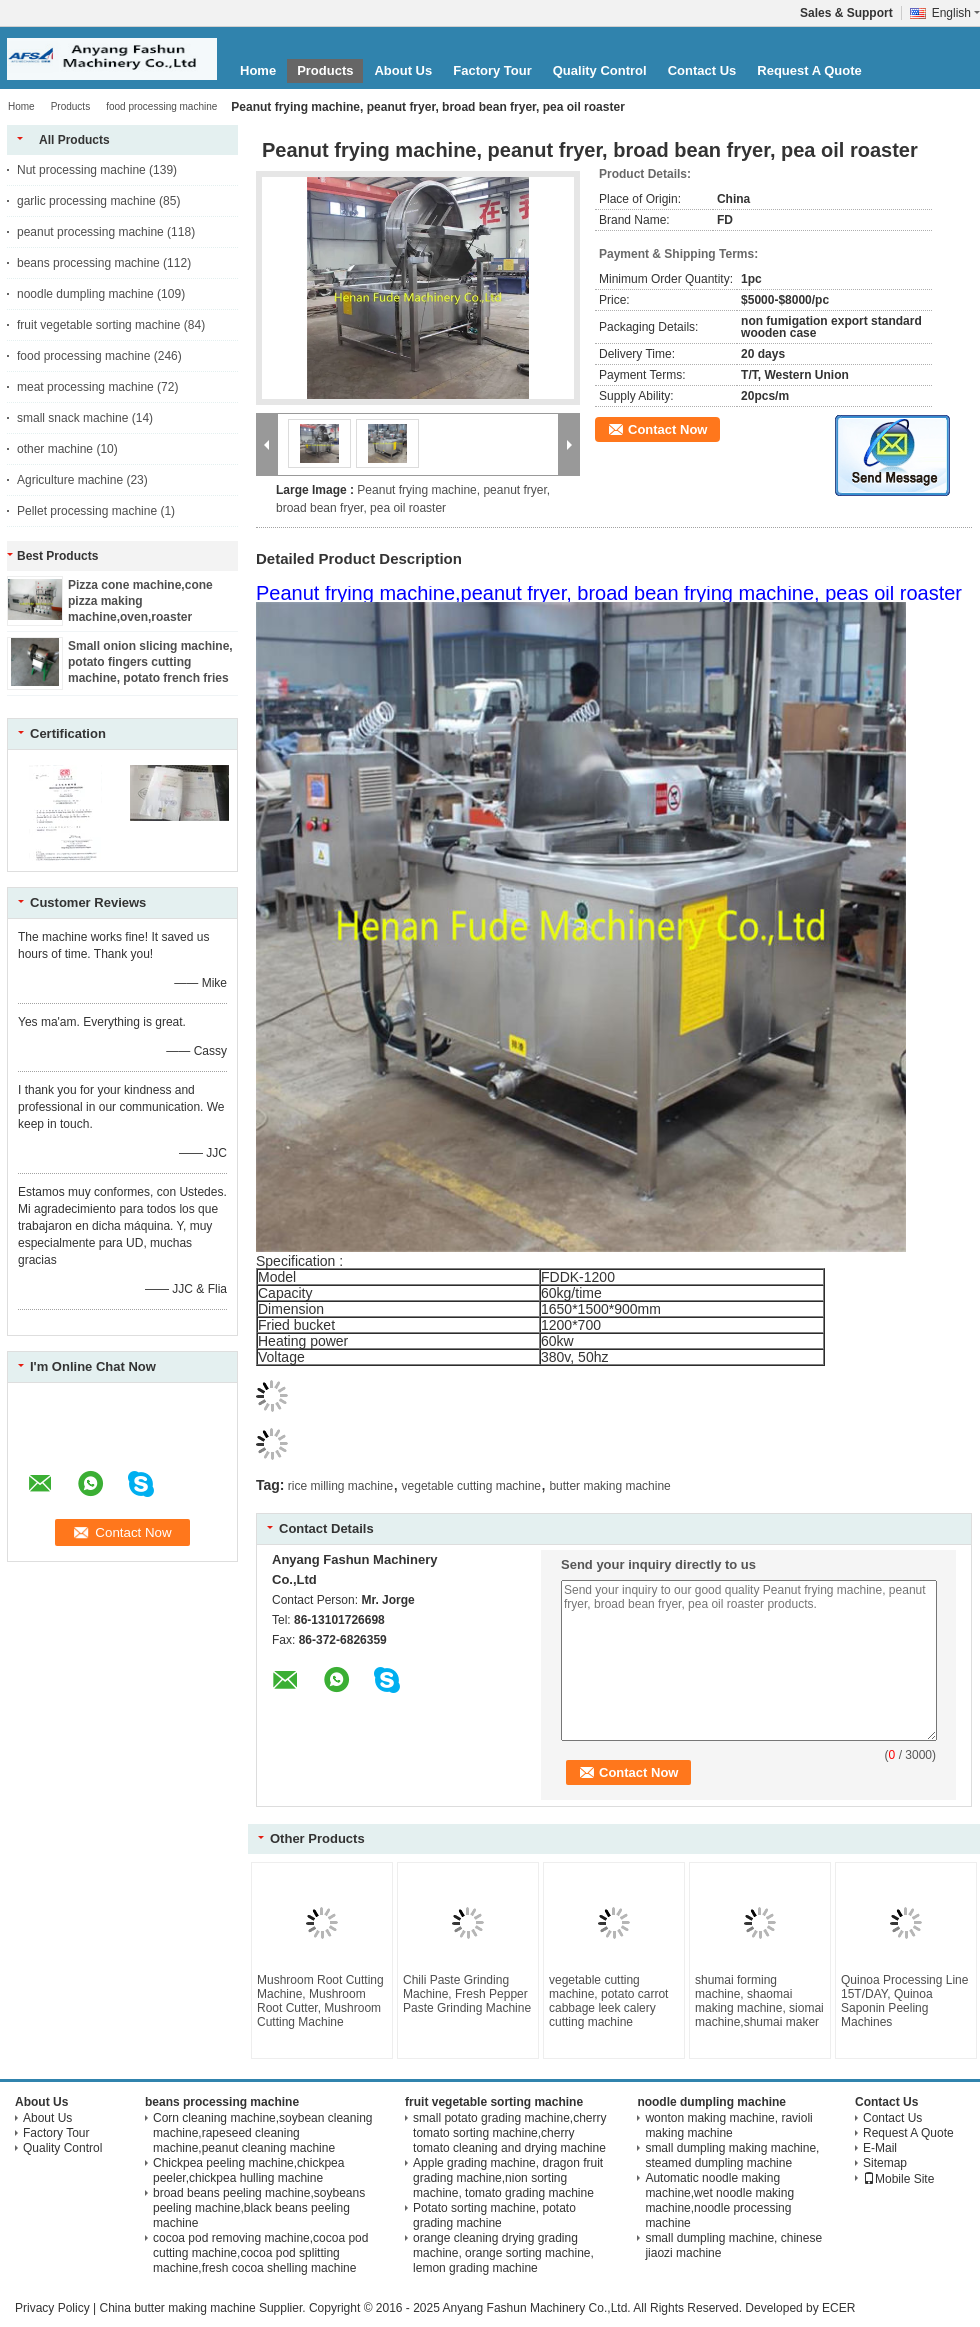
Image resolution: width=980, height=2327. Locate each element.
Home (258, 70)
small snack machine (72, 418)
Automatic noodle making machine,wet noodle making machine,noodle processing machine (719, 2200)
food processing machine (161, 106)
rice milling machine (340, 1486)
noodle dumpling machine (85, 294)
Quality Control (600, 70)
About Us (403, 70)
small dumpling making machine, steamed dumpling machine (732, 2155)
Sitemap (885, 2163)
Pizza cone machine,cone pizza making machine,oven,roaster (140, 601)
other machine (55, 449)
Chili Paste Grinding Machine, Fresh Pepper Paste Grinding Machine (467, 1994)
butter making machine (609, 1486)
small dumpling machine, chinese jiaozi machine (733, 2245)
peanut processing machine (90, 232)
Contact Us (702, 70)
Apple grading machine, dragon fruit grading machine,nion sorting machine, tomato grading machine (508, 2178)
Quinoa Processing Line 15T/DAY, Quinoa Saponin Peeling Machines (904, 2001)
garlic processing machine (86, 201)
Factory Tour (492, 70)
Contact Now (667, 429)
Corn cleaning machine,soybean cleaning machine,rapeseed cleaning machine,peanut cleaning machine (262, 2133)
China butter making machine (177, 2308)
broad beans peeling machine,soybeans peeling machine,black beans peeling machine (259, 2208)
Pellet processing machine (87, 511)
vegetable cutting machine (471, 1486)
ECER (838, 2308)
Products (325, 70)
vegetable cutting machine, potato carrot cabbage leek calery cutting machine (608, 2001)
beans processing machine (88, 263)
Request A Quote (809, 70)
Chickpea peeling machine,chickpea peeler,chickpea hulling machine (248, 2170)
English (956, 13)
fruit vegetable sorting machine (98, 325)
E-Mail (880, 2148)
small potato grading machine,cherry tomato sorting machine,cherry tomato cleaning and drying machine (509, 2133)
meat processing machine (85, 387)
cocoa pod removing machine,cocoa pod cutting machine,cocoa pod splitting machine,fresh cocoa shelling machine (260, 2253)
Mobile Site (898, 2179)
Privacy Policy (52, 2308)
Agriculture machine (70, 480)
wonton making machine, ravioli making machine (728, 2125)
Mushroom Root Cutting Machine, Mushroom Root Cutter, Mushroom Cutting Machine (320, 2001)
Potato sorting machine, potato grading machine (494, 2215)
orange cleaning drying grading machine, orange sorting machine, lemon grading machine (503, 2253)
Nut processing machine (81, 170)
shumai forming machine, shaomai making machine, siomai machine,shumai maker (759, 2001)
